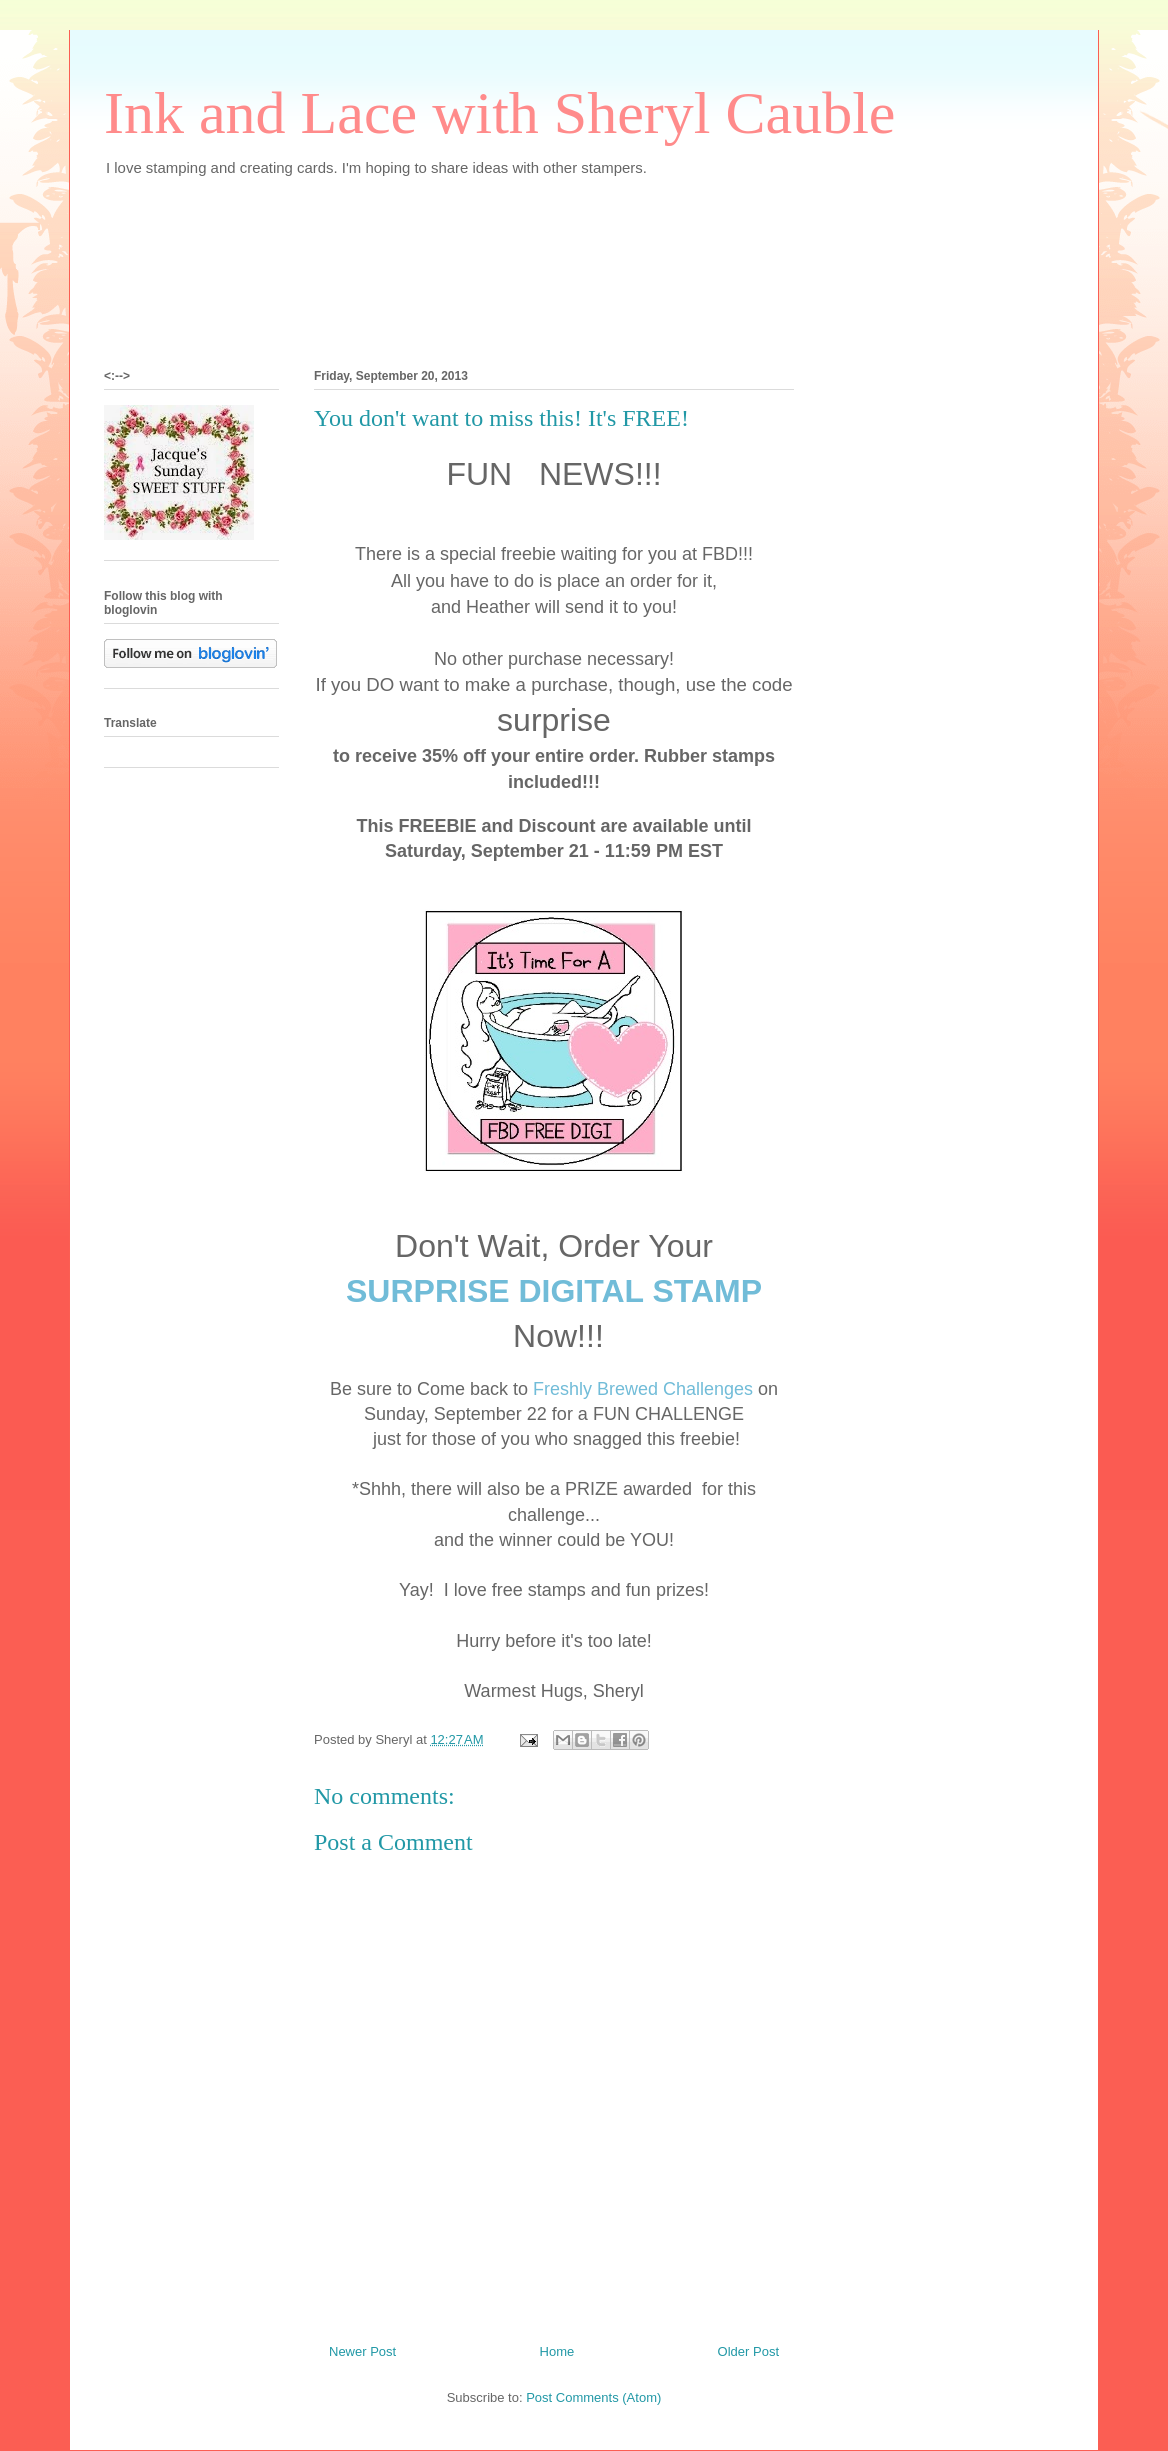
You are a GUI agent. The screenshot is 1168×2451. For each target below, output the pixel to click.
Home (557, 2351)
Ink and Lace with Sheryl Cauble (499, 113)
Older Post (748, 2351)
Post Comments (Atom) (593, 2397)
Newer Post (362, 2351)
